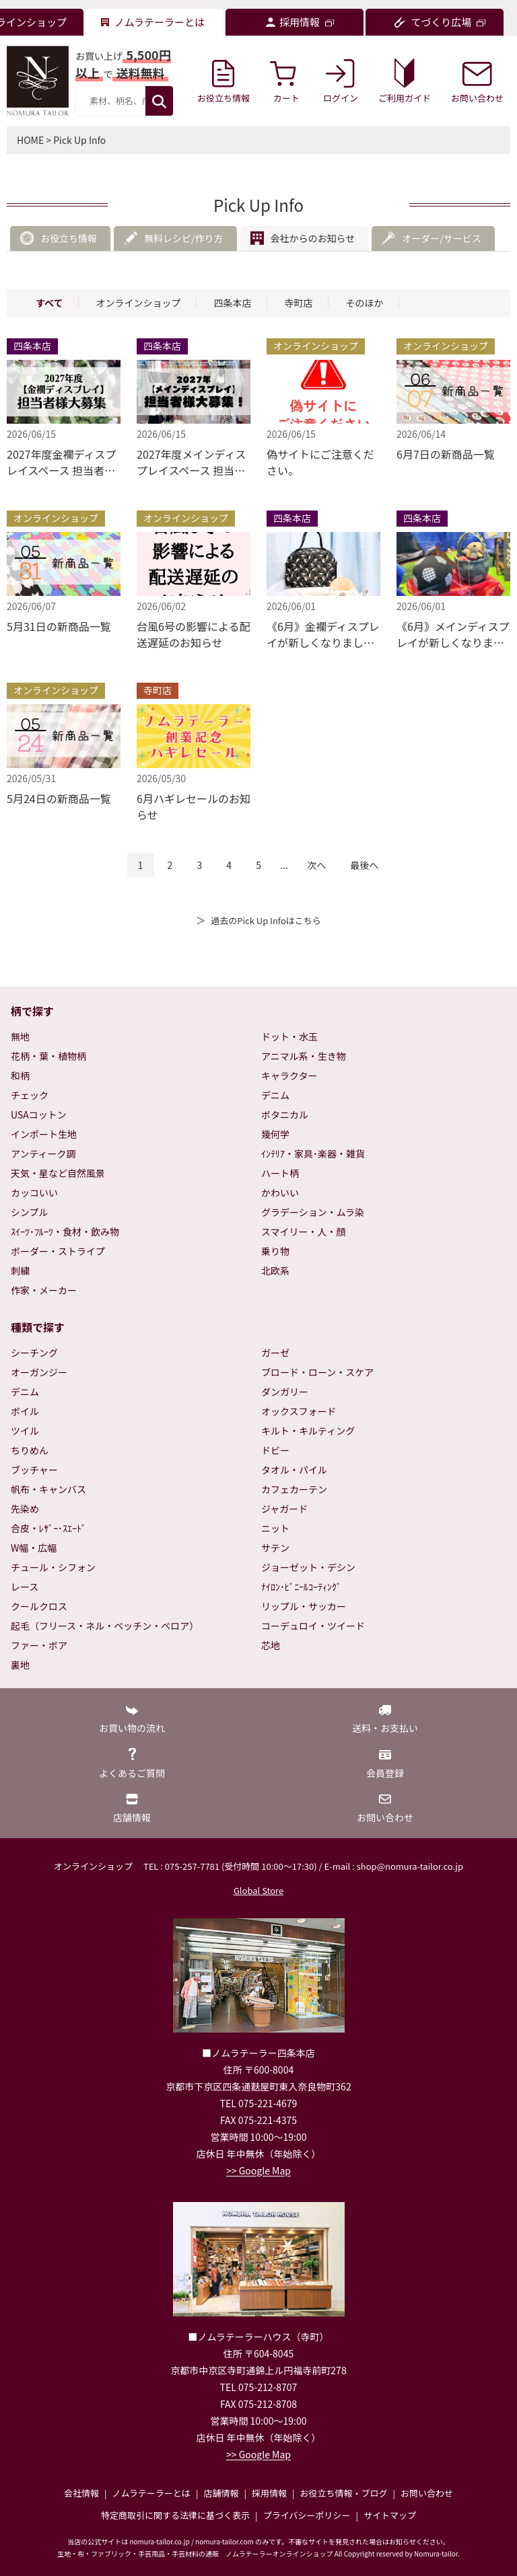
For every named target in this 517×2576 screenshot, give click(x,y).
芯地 (270, 1645)
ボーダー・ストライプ (58, 1251)
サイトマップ (390, 2515)
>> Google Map (258, 2170)
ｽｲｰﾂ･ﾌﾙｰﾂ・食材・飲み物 (65, 1231)
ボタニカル (284, 1114)
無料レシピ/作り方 (183, 238)
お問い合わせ (427, 2493)
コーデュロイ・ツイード (313, 1625)
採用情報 (269, 2493)
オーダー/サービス (441, 238)
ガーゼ (275, 1352)
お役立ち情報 (68, 238)
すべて (49, 302)
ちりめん (29, 1450)
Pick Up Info (79, 140)
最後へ (364, 865)
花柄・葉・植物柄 (48, 1056)
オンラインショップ (138, 302)
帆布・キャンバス (48, 1489)
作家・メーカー (44, 1290)
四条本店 (232, 302)
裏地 (20, 1664)
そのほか (364, 302)
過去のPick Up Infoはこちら (266, 920)
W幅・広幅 (34, 1547)
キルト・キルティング (308, 1430)
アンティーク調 (43, 1153)
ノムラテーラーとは (151, 2493)
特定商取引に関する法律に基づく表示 (175, 2515)
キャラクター (289, 1075)
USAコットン (39, 1114)
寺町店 (298, 302)
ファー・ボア (39, 1645)
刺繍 (20, 1270)
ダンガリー (284, 1391)
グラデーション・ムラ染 (312, 1212)
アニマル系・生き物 (303, 1056)
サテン (275, 1547)
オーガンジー (39, 1372)
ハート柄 (280, 1173)
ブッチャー (34, 1469)
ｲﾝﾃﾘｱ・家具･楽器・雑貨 (313, 1153)
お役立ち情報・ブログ (343, 2493)
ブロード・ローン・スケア (317, 1372)
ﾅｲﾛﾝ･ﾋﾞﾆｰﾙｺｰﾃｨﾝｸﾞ (301, 1586)
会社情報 (81, 2493)
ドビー (275, 1450)
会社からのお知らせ (313, 238)
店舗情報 (220, 2493)
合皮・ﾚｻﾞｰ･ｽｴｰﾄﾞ (48, 1528)
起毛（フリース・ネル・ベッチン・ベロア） (105, 1625)
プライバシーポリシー (307, 2515)
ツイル (25, 1430)
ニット (275, 1528)
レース (24, 1586)
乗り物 (275, 1251)
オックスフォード (299, 1411)
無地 (20, 1036)
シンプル (29, 1212)
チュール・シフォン (53, 1567)
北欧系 (275, 1270)
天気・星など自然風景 (58, 1173)
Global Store (258, 1890)
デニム (275, 1095)
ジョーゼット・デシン (308, 1567)
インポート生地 (44, 1134)
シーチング (34, 1352)
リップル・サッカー (303, 1606)
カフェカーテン (294, 1489)
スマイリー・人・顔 (303, 1231)
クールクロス (39, 1606)
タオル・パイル (294, 1469)
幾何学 (275, 1134)
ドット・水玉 (289, 1036)
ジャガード (284, 1508)
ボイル (25, 1411)
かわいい (280, 1192)
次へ (316, 865)
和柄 (20, 1075)
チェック (29, 1095)
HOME (30, 140)
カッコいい (34, 1192)
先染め (25, 1508)
